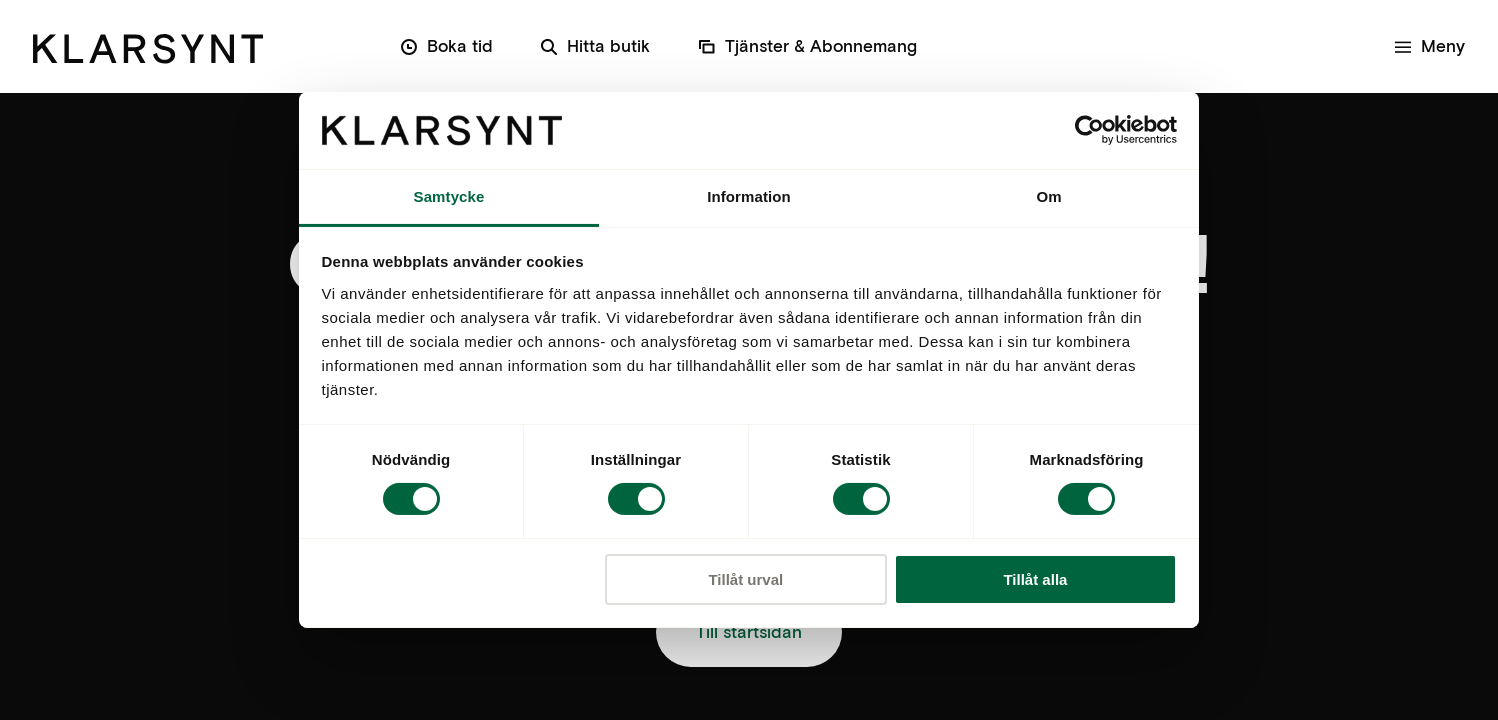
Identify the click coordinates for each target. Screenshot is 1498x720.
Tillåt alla (1035, 579)
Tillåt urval (745, 579)
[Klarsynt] (148, 45)
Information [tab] (749, 196)
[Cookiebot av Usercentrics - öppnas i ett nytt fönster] (1089, 130)
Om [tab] (1048, 196)
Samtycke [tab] (449, 196)
